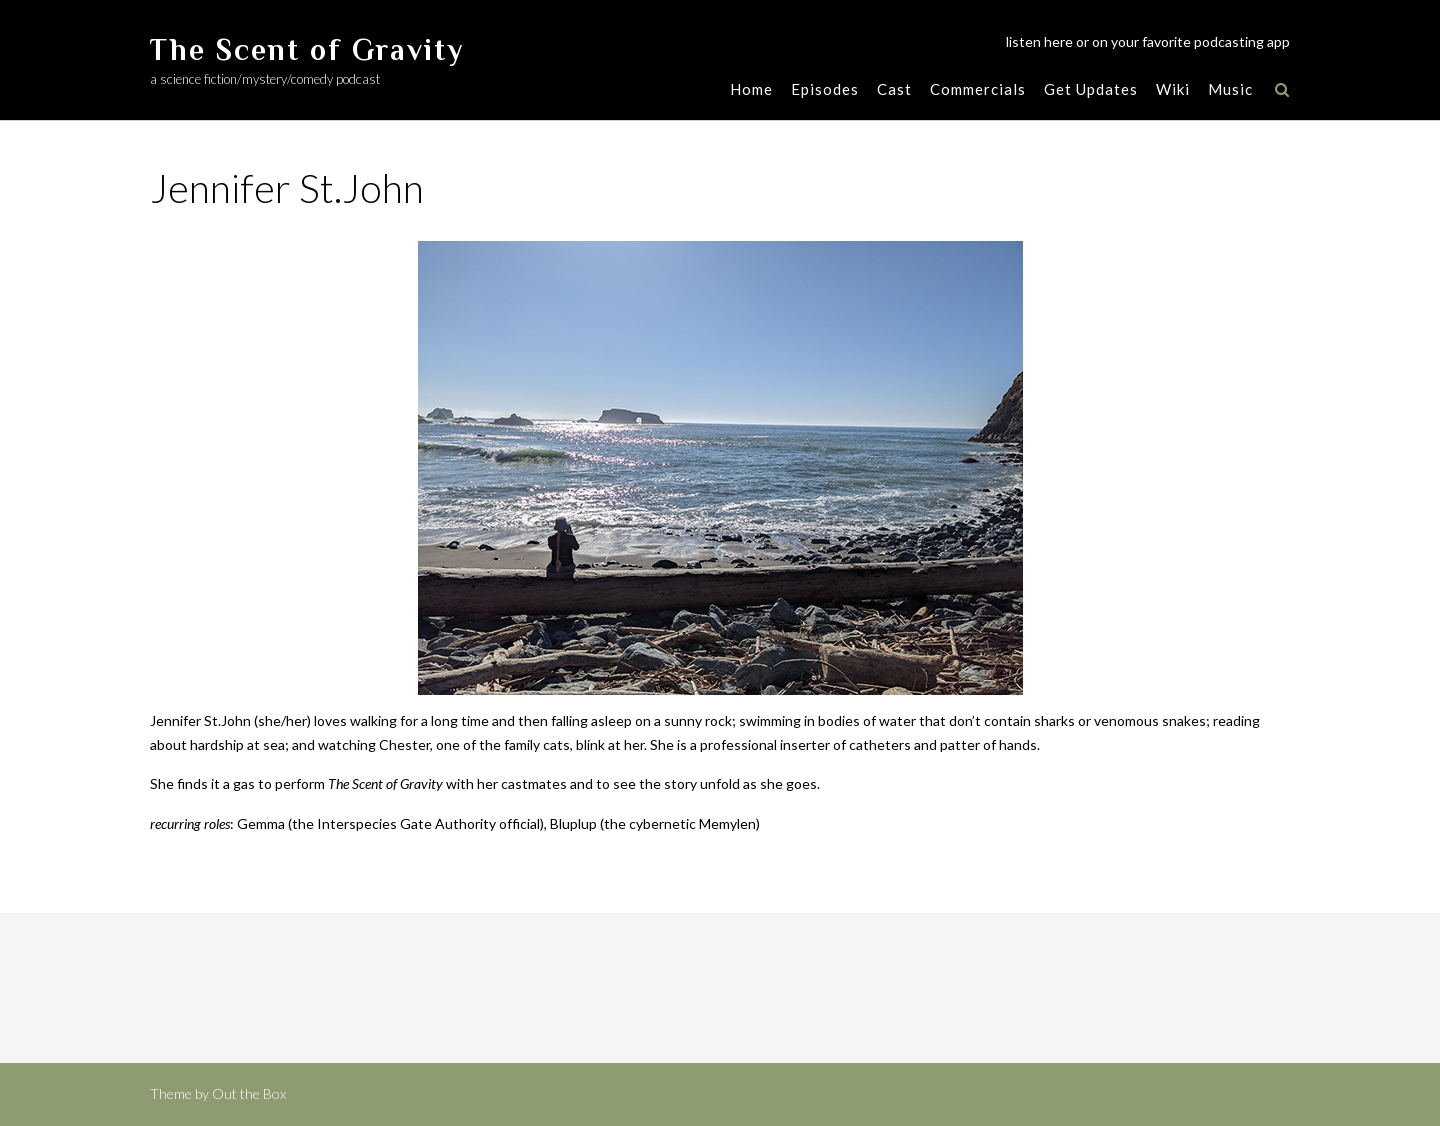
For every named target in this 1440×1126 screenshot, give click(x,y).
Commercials (978, 89)
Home (751, 89)
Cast (894, 89)
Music (1230, 89)
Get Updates (1091, 89)
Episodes (825, 89)
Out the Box (249, 1093)
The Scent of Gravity (307, 50)
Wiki (1173, 89)
